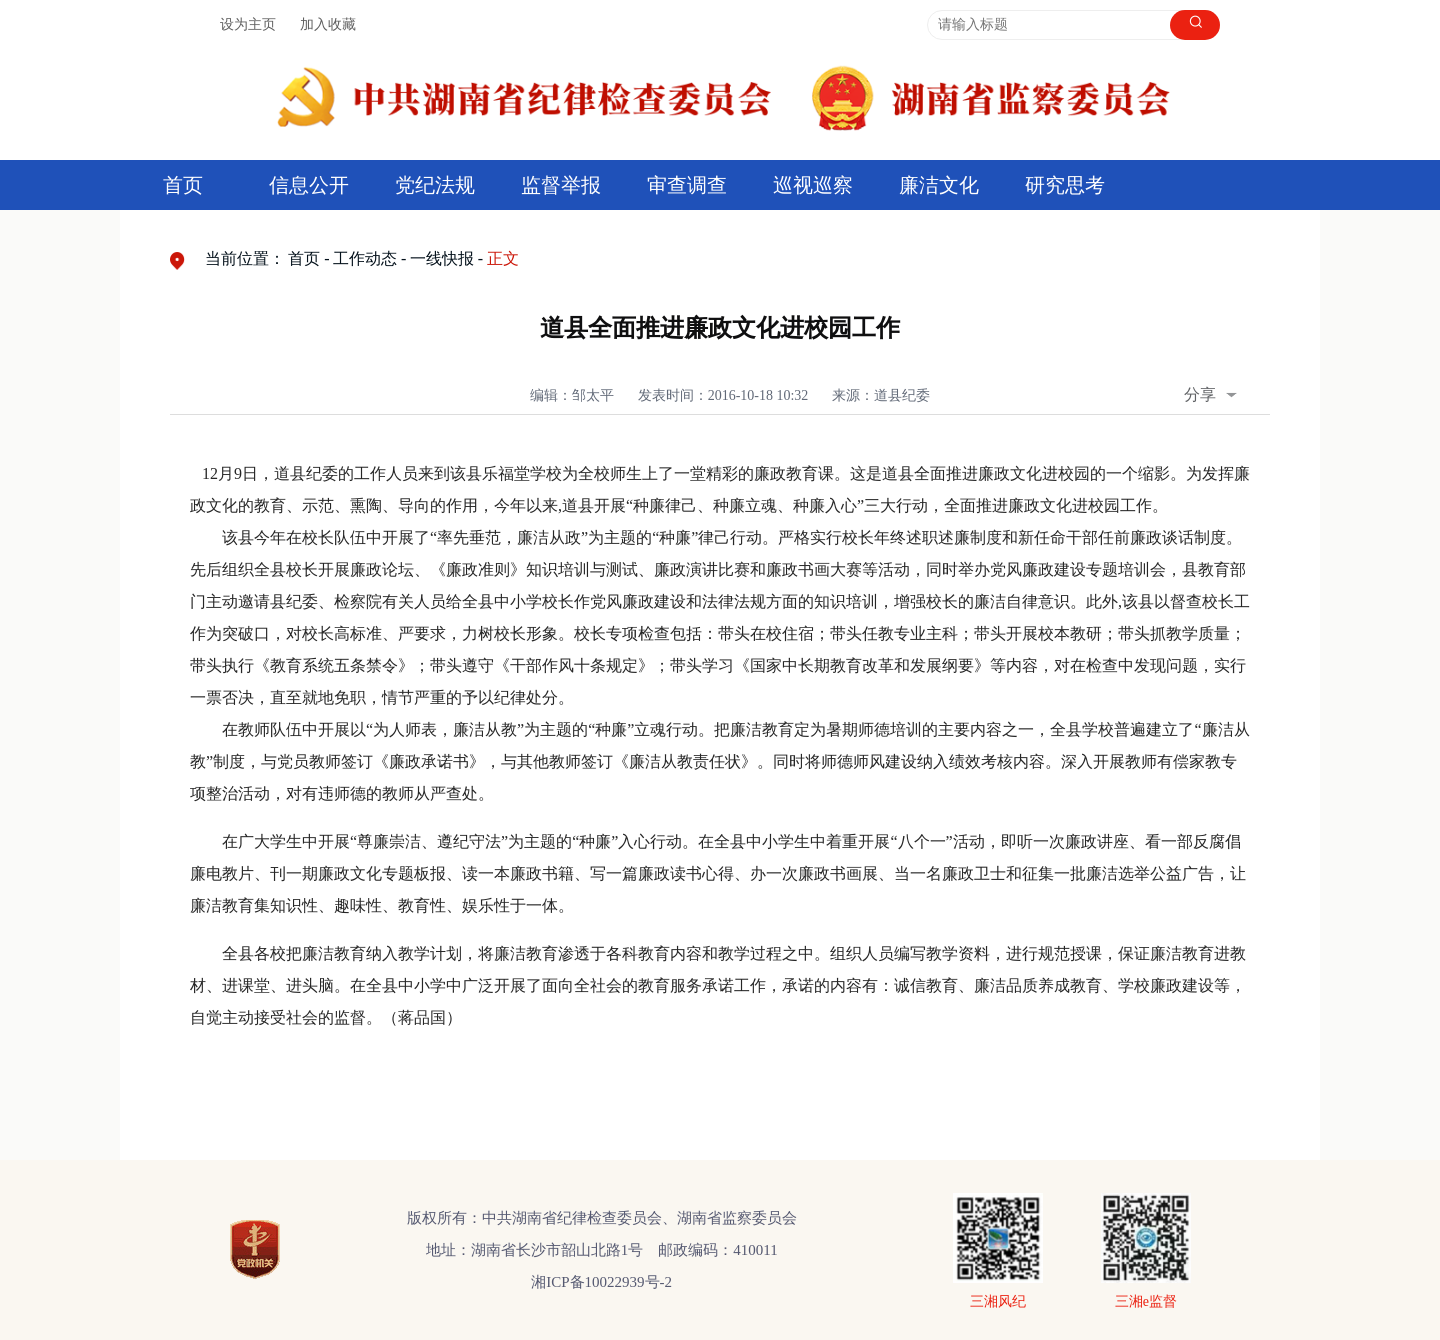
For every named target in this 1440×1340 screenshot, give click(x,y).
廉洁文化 (939, 185)
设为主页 (248, 24)
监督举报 (561, 185)
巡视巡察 (813, 185)
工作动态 (365, 258)
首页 (183, 185)
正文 (503, 258)
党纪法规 (435, 185)
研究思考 (1065, 185)
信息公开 (309, 185)
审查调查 (687, 185)
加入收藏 (328, 24)
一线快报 (442, 258)
